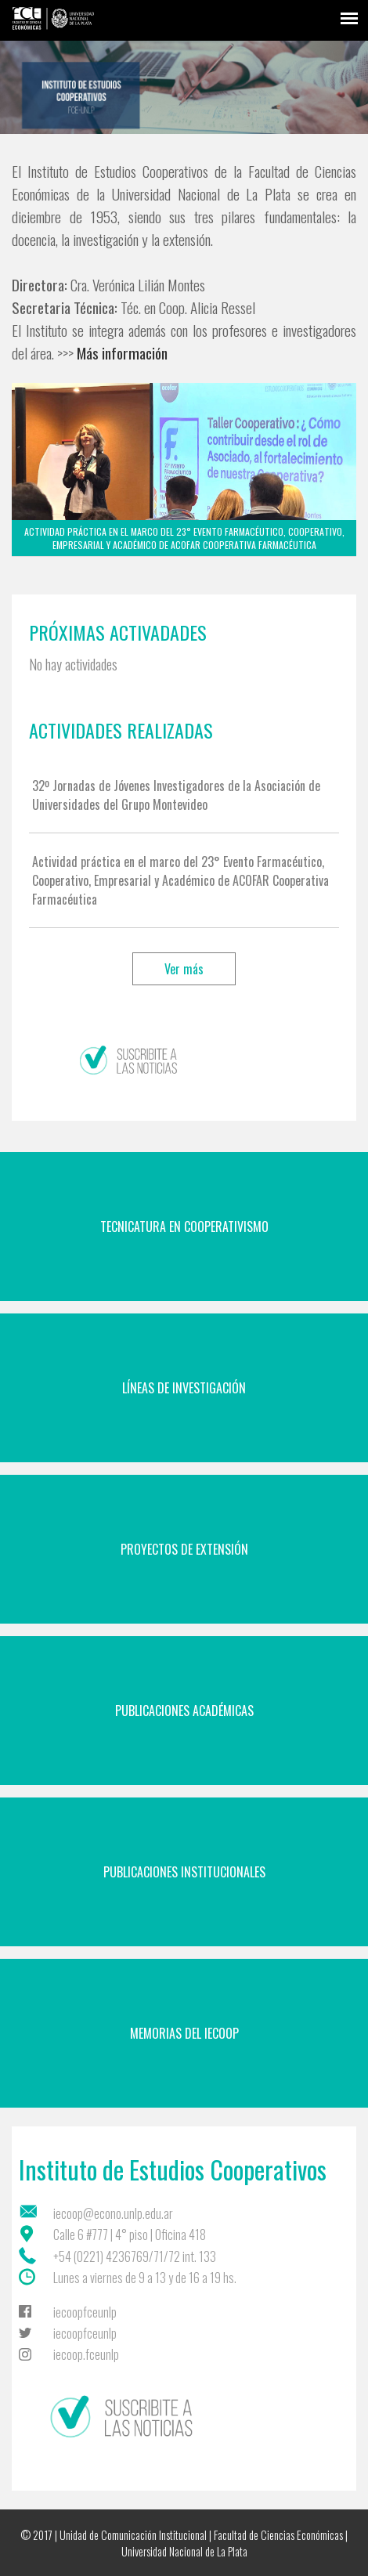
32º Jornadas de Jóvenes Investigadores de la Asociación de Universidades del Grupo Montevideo (176, 795)
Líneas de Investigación (184, 1387)
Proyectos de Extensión (184, 1549)
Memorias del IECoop (184, 2033)
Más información (122, 352)
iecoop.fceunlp (86, 2354)
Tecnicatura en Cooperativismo (184, 1226)
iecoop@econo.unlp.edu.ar (113, 2213)
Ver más (184, 968)
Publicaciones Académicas (184, 1710)
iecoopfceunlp (85, 2312)
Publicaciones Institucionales (184, 1871)
